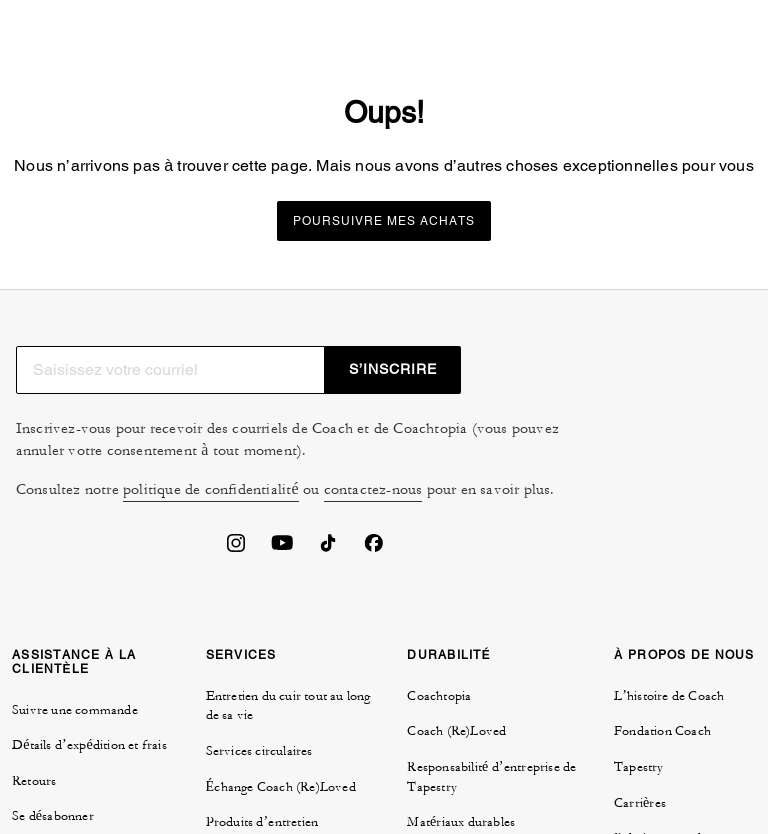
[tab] (69, 28)
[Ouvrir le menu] (728, 24)
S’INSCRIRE (693, 397)
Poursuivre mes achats (384, 269)
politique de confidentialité (212, 517)
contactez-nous (374, 517)
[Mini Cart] (688, 24)
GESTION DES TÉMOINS (453, 639)
